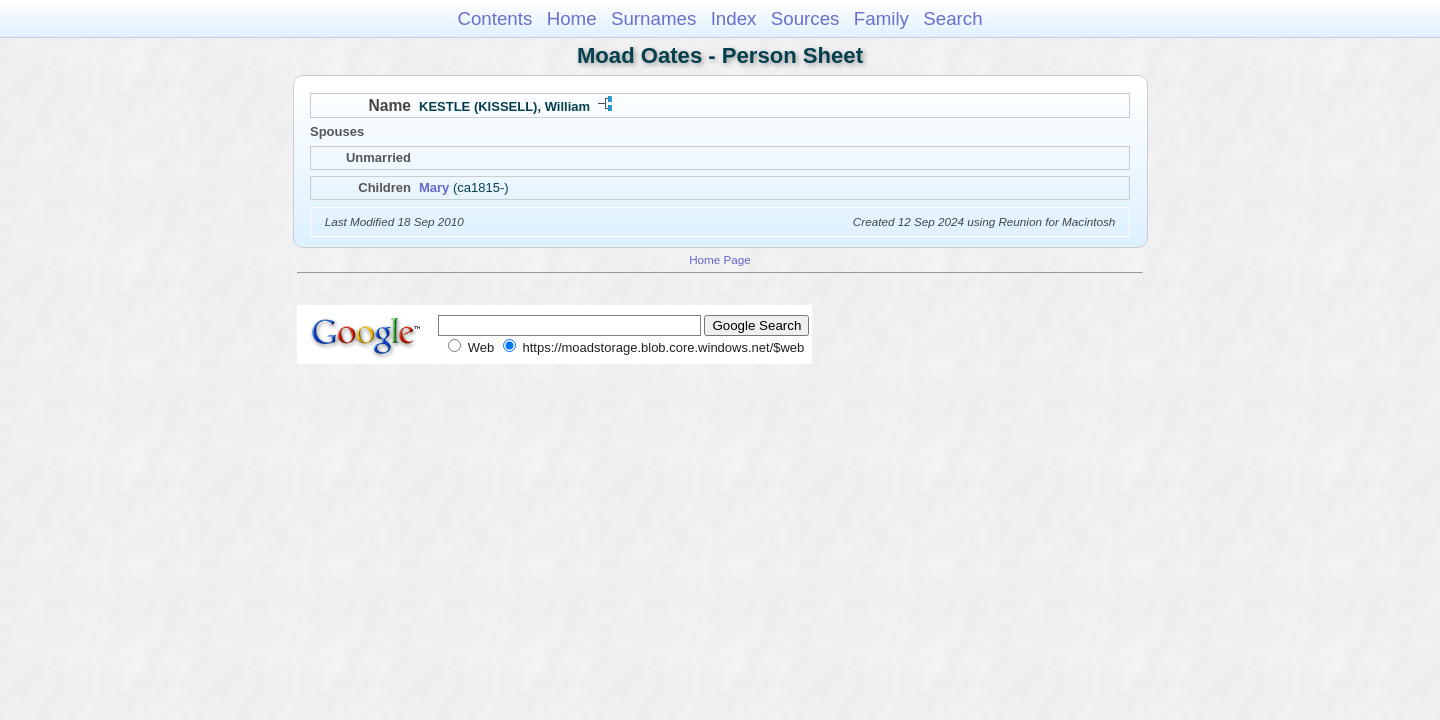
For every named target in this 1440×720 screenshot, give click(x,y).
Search (952, 18)
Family (881, 18)
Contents (494, 18)
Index (734, 18)
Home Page (720, 259)
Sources (805, 18)
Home (572, 18)
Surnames (653, 18)
